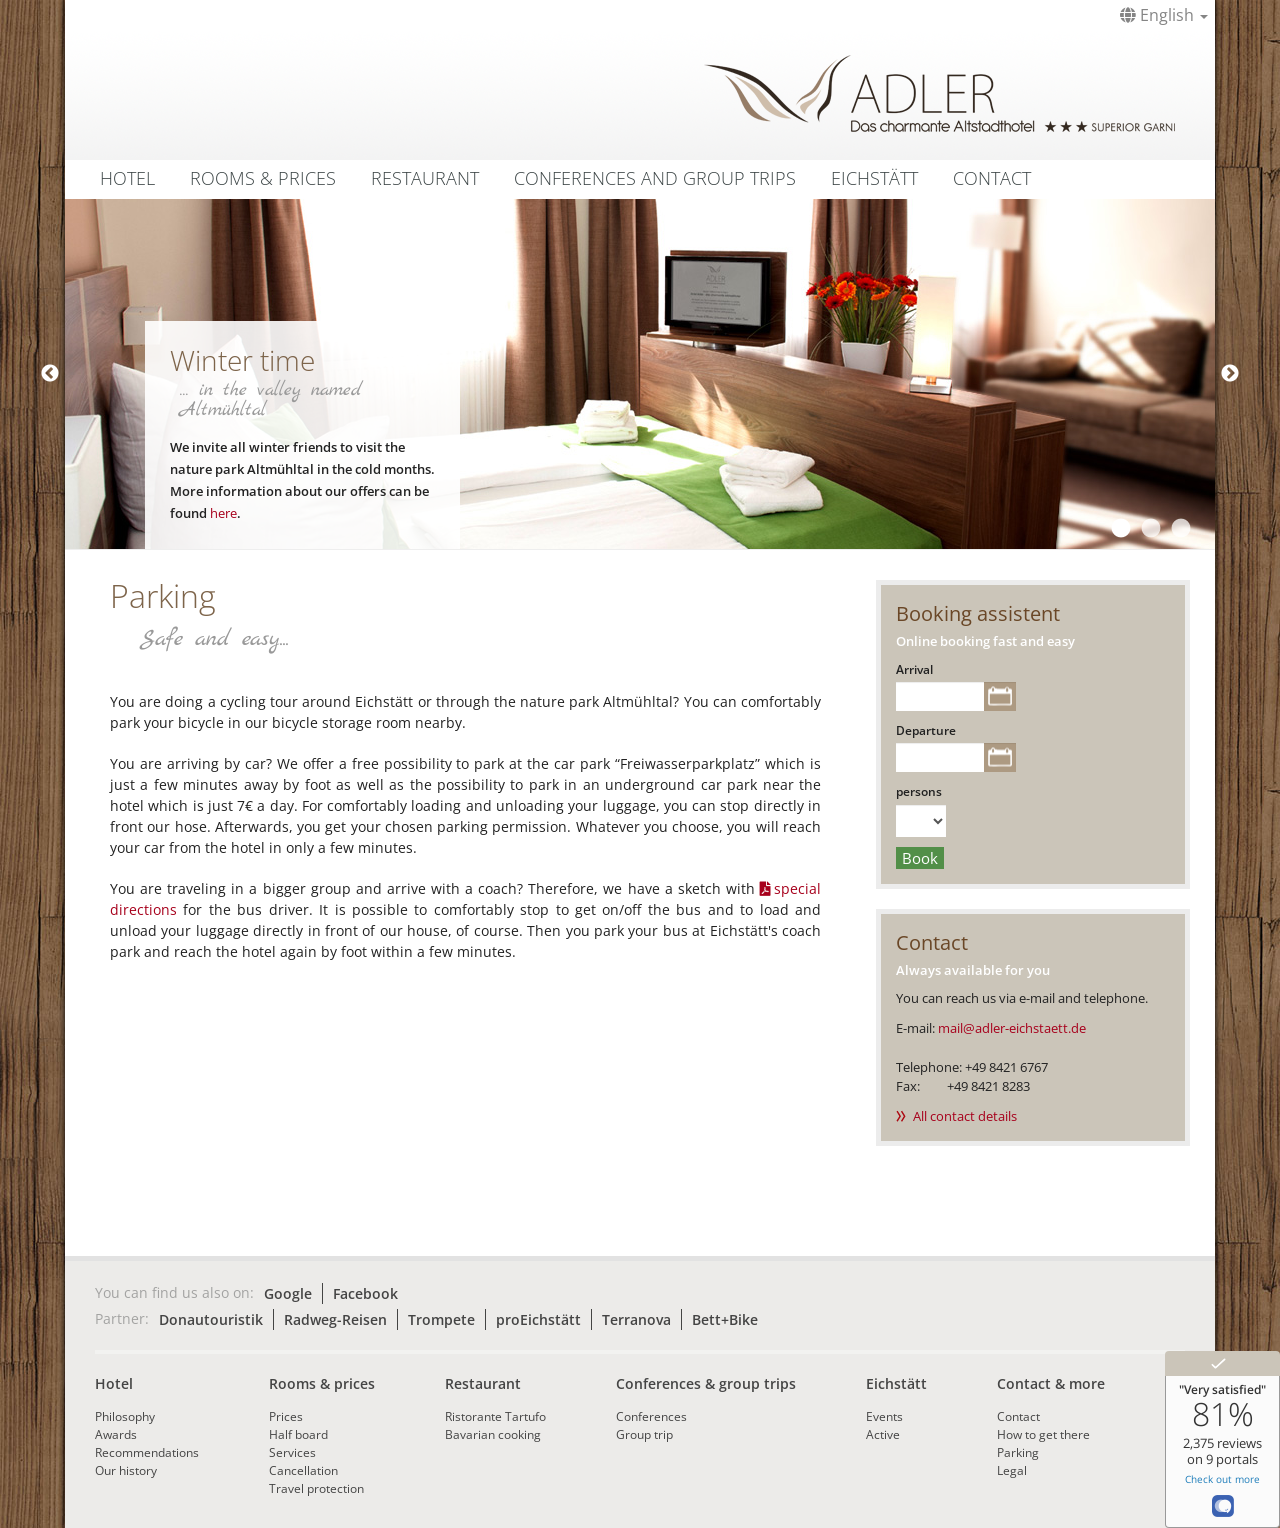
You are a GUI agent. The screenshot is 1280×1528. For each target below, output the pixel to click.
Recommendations (147, 1452)
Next (1230, 374)
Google (288, 1293)
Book (920, 858)
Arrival (914, 669)
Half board (298, 1434)
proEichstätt (538, 1319)
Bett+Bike (725, 1319)
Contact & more (1051, 1383)
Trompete (441, 1319)
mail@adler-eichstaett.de (1012, 1028)
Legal (1012, 1470)
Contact (992, 178)
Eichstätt (874, 178)
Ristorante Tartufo (495, 1416)
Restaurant (425, 178)
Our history (126, 1470)
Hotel (127, 178)
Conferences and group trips (655, 178)
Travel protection (316, 1488)
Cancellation (303, 1470)
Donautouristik (211, 1319)
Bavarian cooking (493, 1434)
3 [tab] (1180, 529)
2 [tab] (1150, 529)
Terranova (636, 1319)
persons (919, 791)
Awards (116, 1434)
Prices (286, 1416)
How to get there (1043, 1434)
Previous (50, 374)
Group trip (644, 1434)
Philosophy (125, 1416)
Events (884, 1416)
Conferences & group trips (706, 1383)
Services (292, 1452)
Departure (926, 730)
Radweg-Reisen (335, 1319)
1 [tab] (1120, 529)
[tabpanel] (640, 374)
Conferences (651, 1416)
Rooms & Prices (263, 178)
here (223, 513)
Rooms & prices (322, 1383)
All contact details (965, 1116)
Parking (1018, 1452)
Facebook (365, 1293)
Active (883, 1434)
